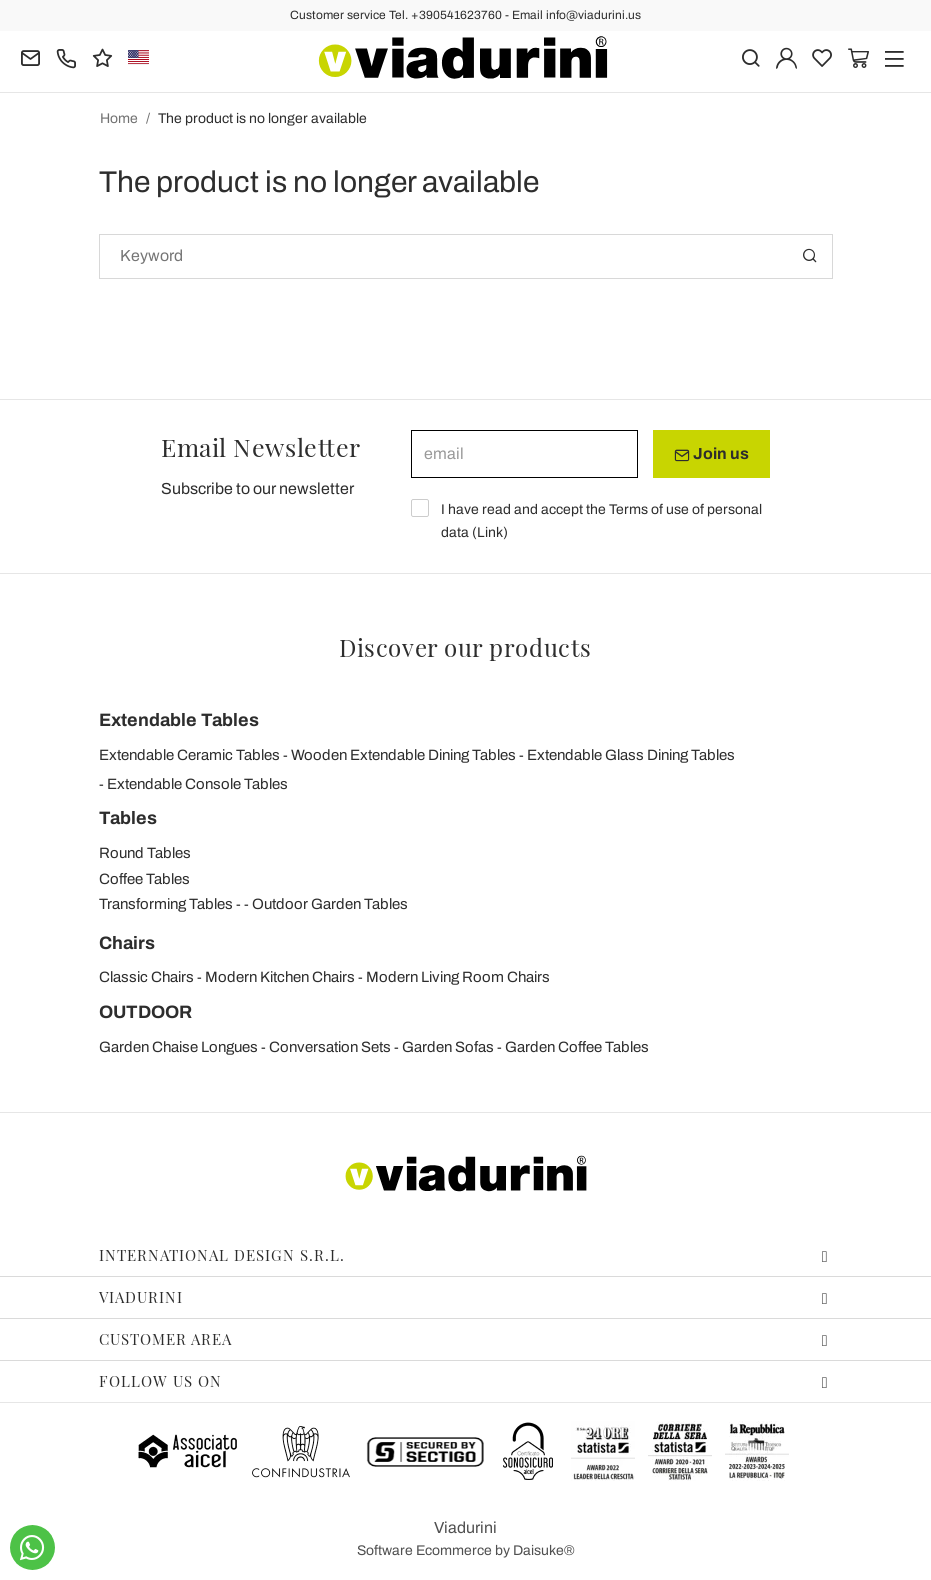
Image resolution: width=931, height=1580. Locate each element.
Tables (128, 818)
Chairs (127, 943)
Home (119, 118)
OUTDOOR (145, 1012)
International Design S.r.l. (464, 1255)
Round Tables (145, 853)
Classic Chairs (146, 977)
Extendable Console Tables (197, 784)
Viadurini (464, 1297)
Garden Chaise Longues (178, 1047)
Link (490, 532)
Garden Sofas (448, 1047)
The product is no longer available (262, 118)
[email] (524, 454)
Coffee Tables (144, 879)
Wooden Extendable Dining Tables (403, 755)
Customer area (464, 1339)
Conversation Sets (330, 1047)
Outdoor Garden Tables (330, 904)
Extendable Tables (179, 720)
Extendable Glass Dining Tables (631, 755)
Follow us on (464, 1381)
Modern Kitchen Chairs (280, 977)
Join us (711, 454)
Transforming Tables (166, 904)
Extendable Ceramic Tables (189, 755)
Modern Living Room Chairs (458, 977)
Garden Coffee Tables (577, 1047)
